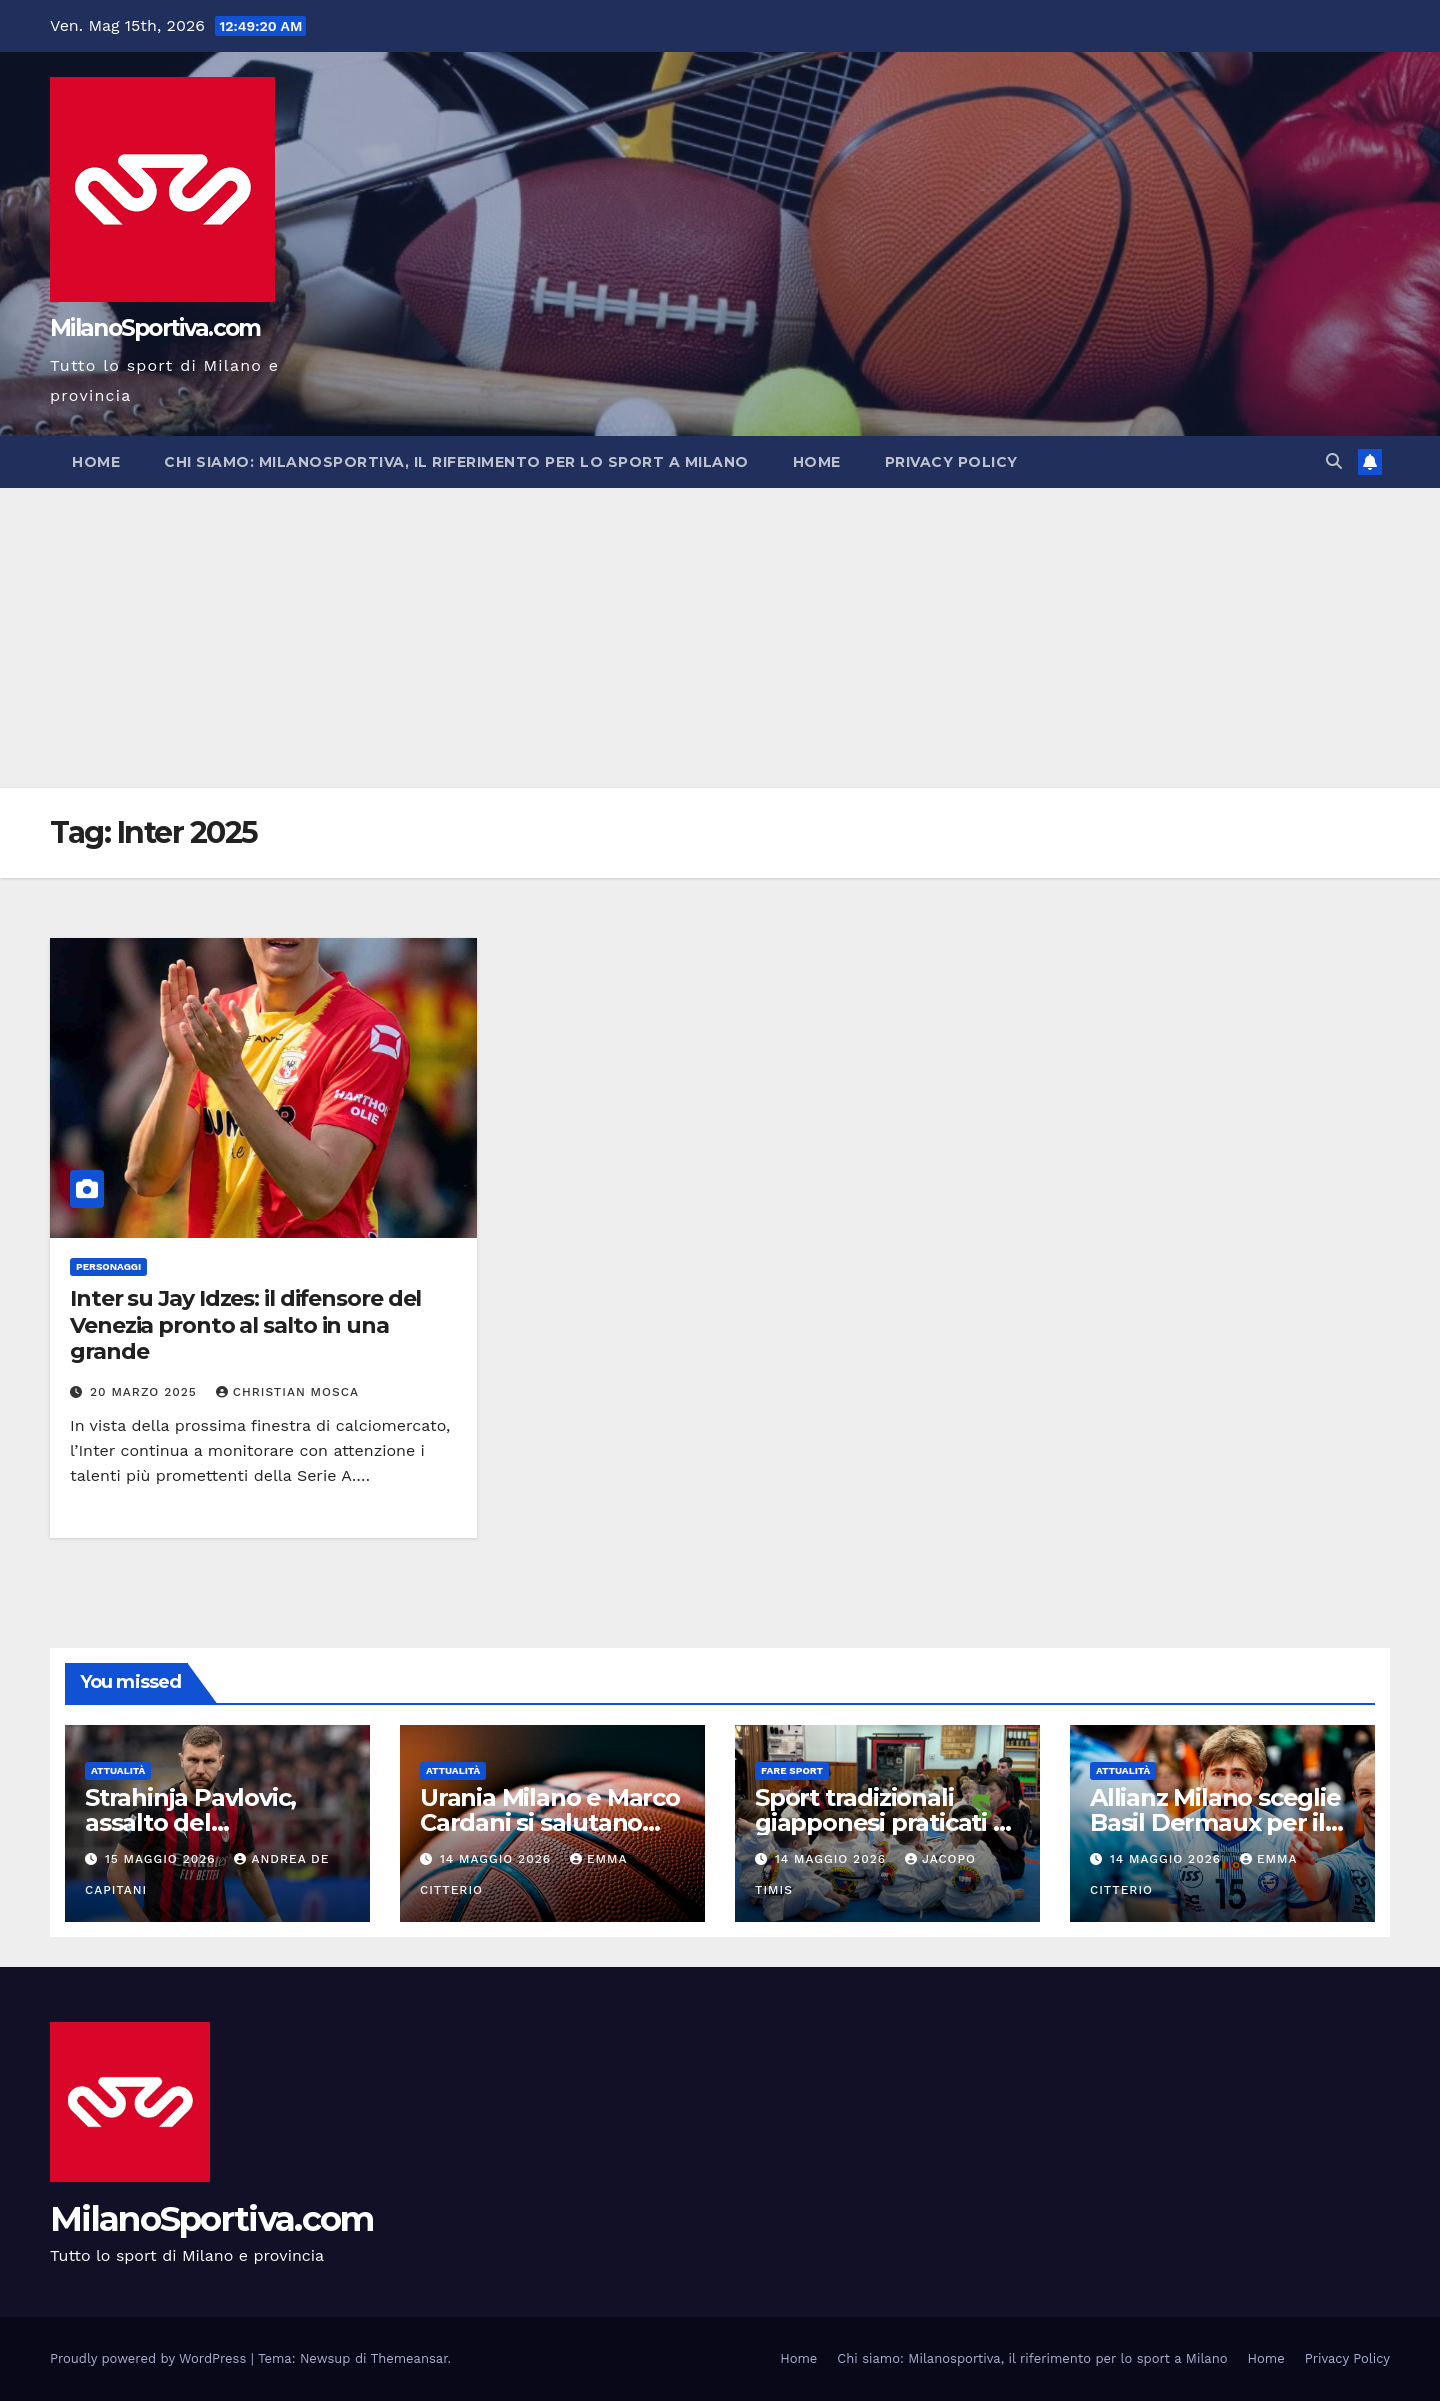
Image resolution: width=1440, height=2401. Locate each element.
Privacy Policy (951, 462)
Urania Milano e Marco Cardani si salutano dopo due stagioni (550, 1822)
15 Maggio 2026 (163, 1859)
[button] (1334, 461)
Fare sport (792, 1770)
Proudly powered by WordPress (150, 2358)
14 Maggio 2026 (498, 1859)
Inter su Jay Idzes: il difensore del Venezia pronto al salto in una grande (245, 1325)
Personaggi (108, 1266)
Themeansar (409, 2358)
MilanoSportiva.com (155, 328)
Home (96, 462)
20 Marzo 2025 (146, 1392)
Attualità (118, 1770)
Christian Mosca (287, 1392)
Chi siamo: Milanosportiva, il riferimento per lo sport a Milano (456, 462)
